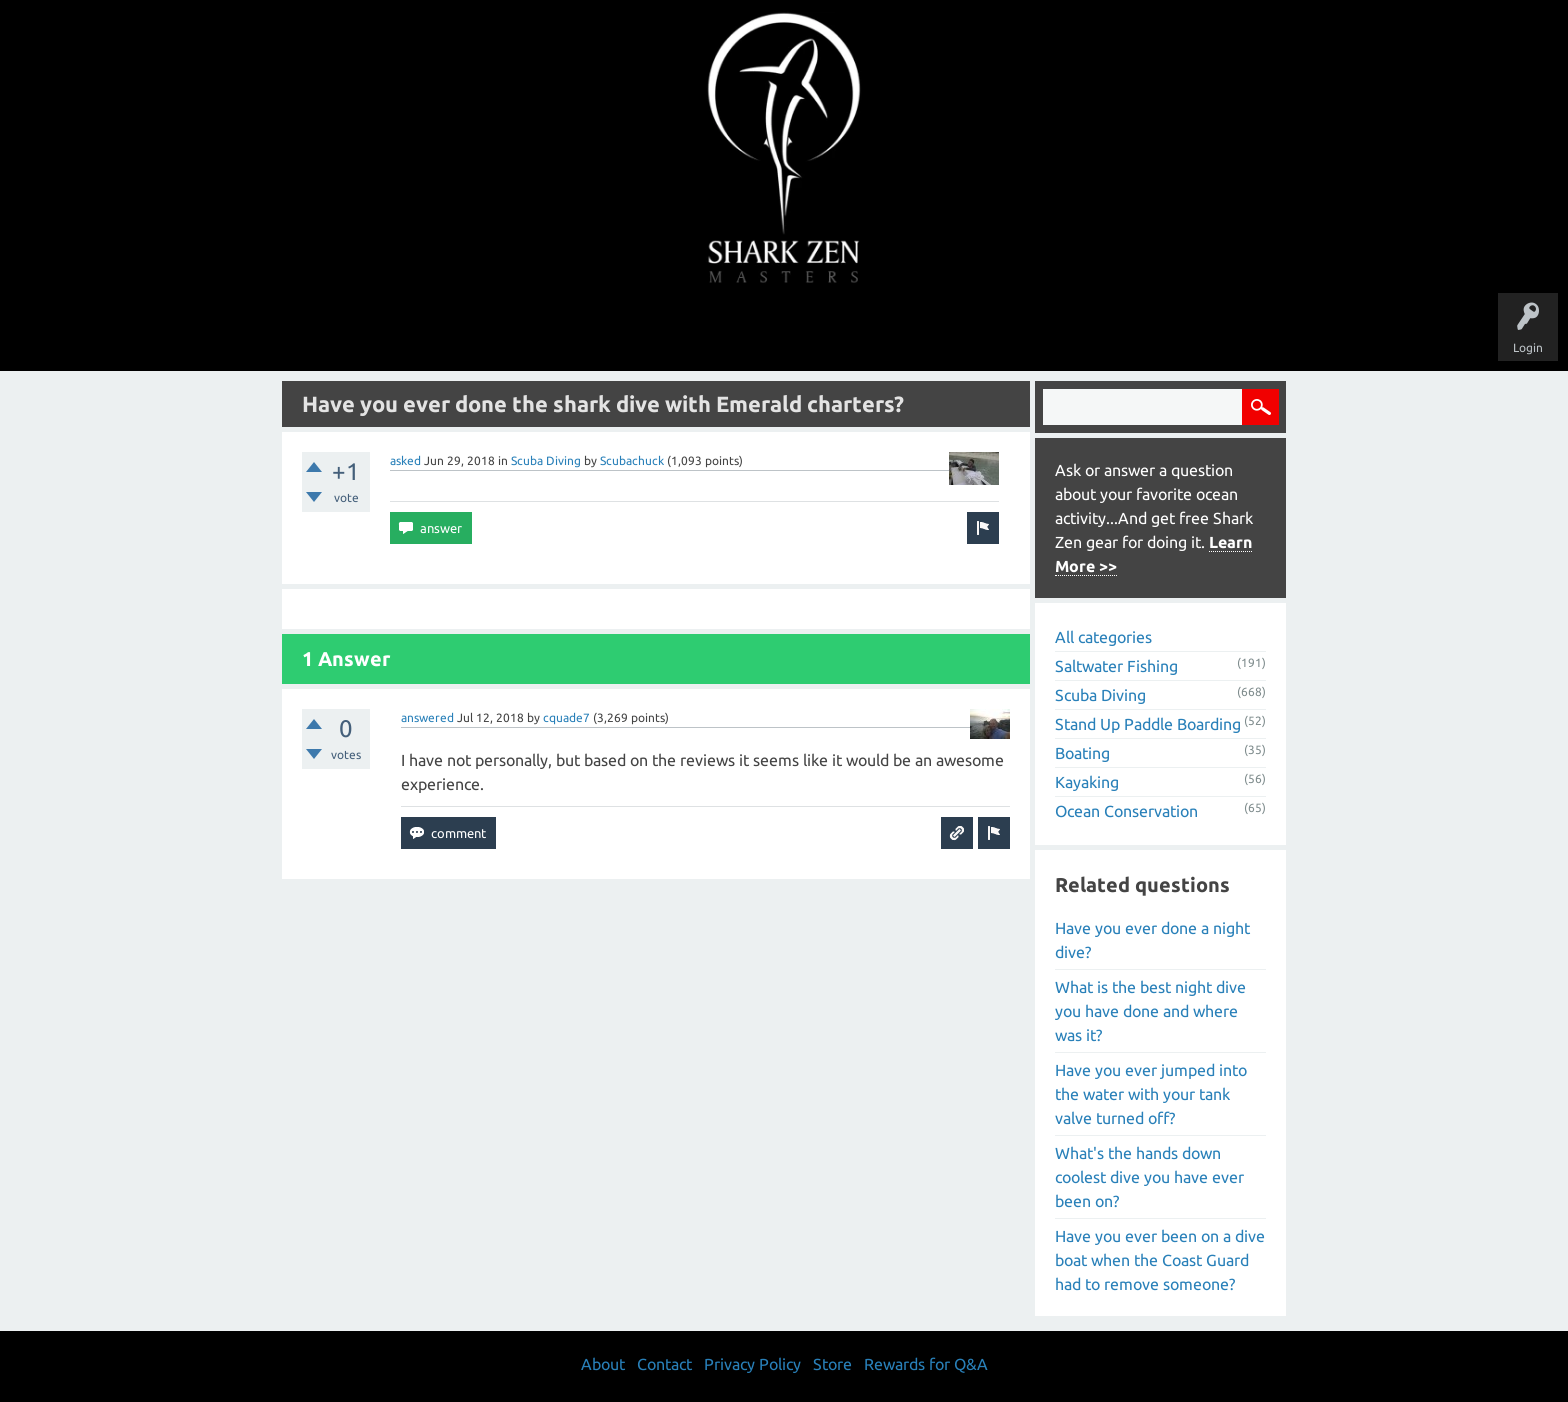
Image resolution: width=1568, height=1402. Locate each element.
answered (427, 717)
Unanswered (645, 332)
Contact (664, 1364)
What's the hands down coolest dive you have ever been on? (1149, 1177)
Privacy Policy (752, 1364)
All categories (1103, 637)
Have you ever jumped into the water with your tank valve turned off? (1151, 1094)
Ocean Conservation (1126, 811)
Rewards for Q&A (926, 1364)
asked (405, 460)
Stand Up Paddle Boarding (1148, 724)
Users (784, 332)
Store (1014, 332)
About (952, 332)
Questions (561, 332)
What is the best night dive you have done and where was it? (1150, 1011)
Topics (722, 332)
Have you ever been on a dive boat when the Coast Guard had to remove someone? (1160, 1260)
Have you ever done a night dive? (1152, 940)
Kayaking (1087, 782)
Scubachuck (632, 460)
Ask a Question (868, 332)
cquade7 (566, 717)
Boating (1082, 753)
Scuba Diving (546, 460)
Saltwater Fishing (1116, 666)
